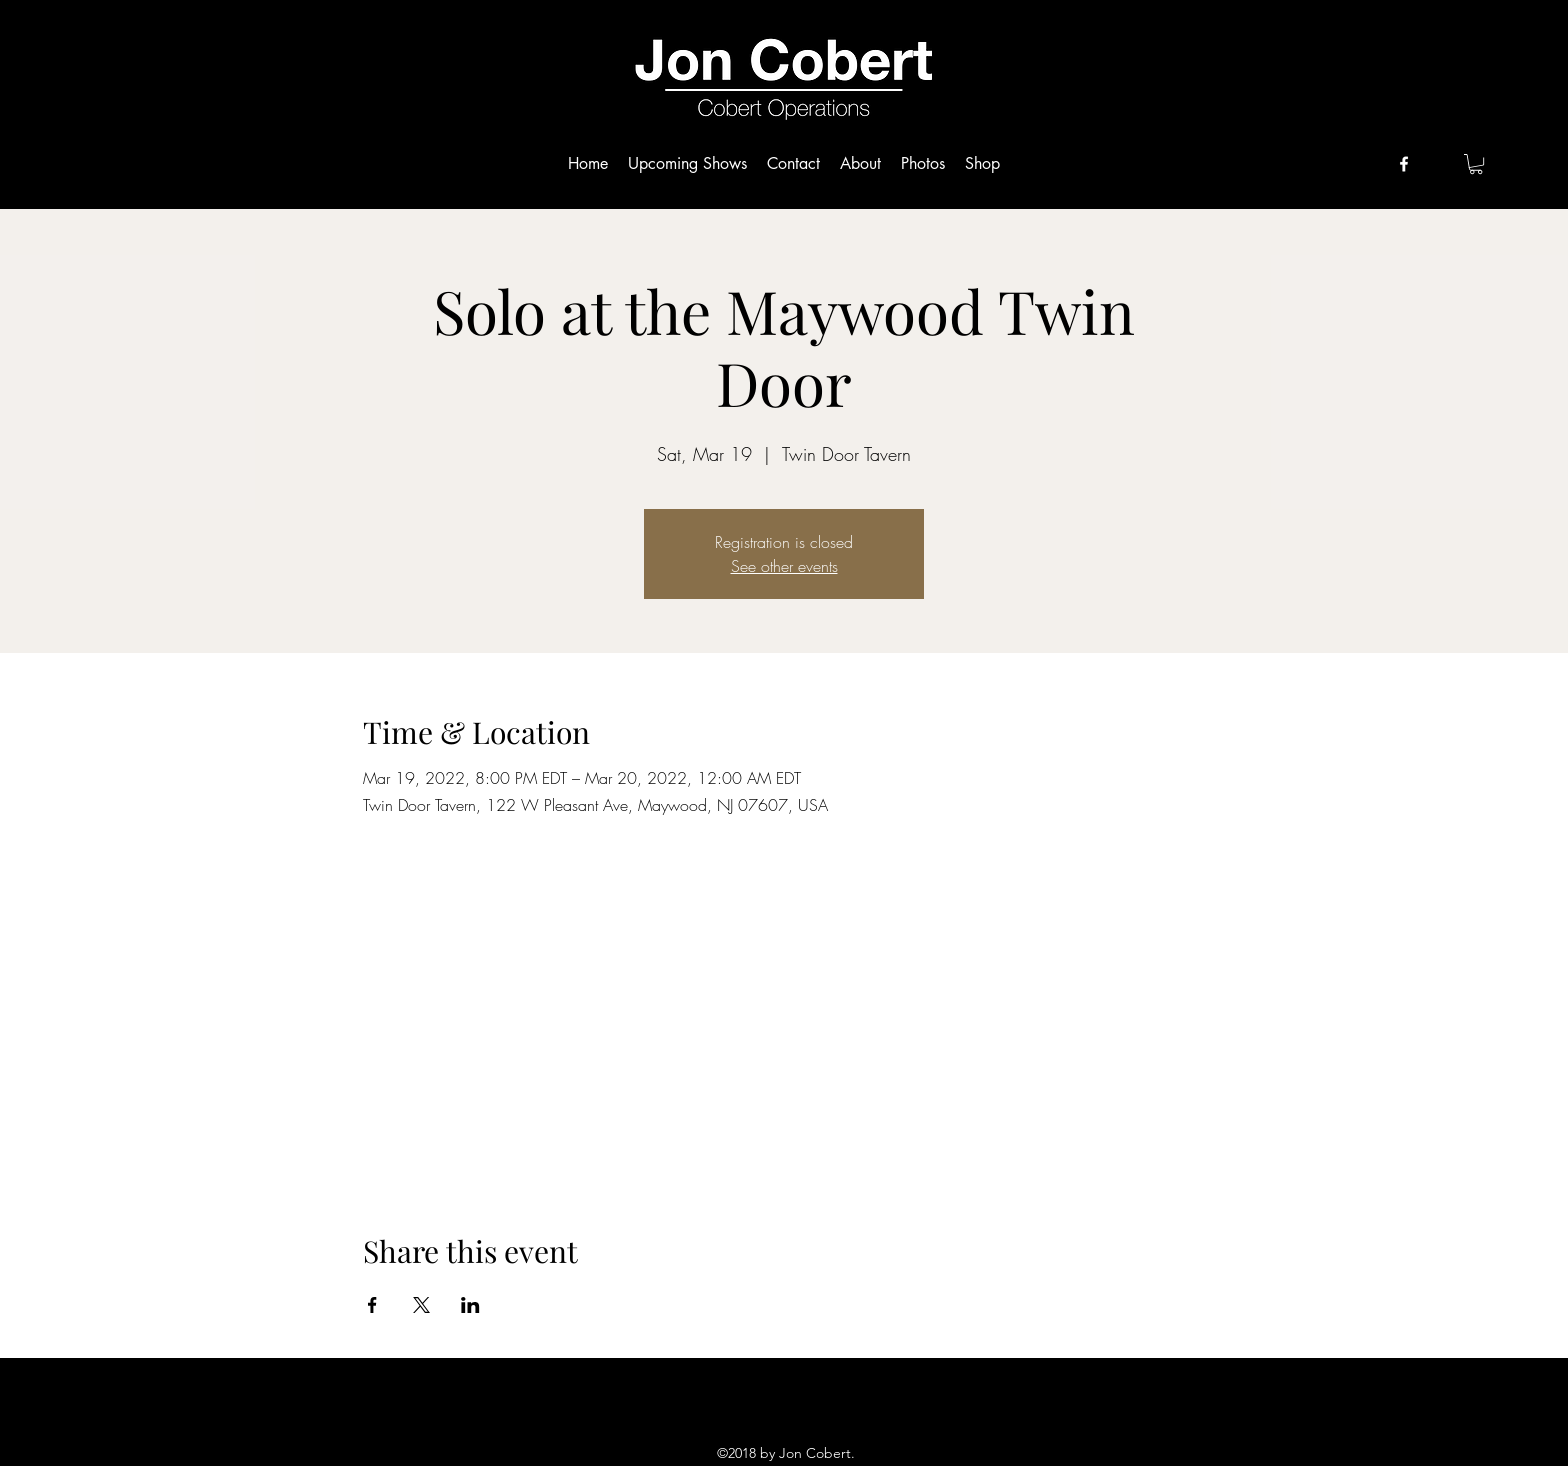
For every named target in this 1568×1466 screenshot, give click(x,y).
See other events (784, 566)
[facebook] (1404, 164)
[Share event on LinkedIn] (470, 1305)
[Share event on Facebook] (372, 1305)
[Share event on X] (421, 1305)
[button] (1476, 164)
